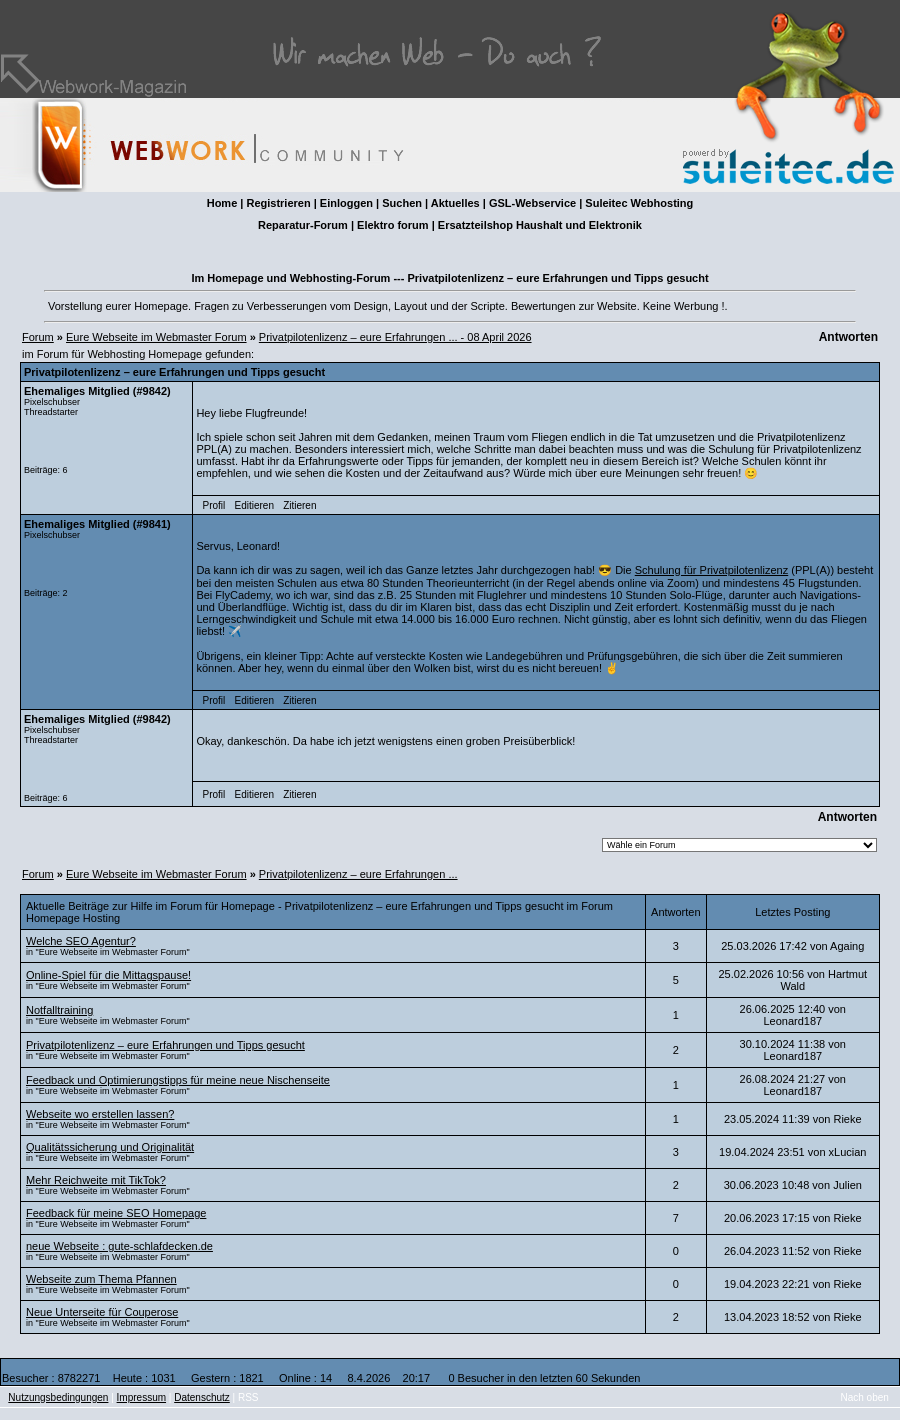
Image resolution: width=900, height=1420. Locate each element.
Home (222, 203)
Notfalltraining (59, 1010)
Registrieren (278, 203)
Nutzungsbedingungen (58, 1397)
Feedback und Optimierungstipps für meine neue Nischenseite (178, 1080)
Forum (38, 337)
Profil (214, 505)
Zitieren (299, 505)
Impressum (141, 1397)
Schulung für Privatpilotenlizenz (711, 570)
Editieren (253, 505)
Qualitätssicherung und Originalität (110, 1147)
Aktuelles (455, 203)
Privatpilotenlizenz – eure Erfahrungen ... (358, 874)
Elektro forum (393, 225)
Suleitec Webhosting (639, 203)
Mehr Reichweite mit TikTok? (96, 1180)
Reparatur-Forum (303, 225)
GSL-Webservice (532, 203)
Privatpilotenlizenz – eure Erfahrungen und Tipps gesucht (165, 1045)
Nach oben (865, 1397)
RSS (248, 1397)
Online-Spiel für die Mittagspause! (108, 975)
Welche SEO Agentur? (81, 941)
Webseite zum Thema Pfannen (101, 1279)
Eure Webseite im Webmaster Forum (156, 337)
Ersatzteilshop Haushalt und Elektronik (540, 225)
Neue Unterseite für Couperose (102, 1312)
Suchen (402, 203)
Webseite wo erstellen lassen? (100, 1114)
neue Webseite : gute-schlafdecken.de (119, 1246)
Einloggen (346, 203)
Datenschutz (202, 1397)
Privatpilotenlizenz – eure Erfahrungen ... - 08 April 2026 (395, 337)
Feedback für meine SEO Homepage (116, 1213)
